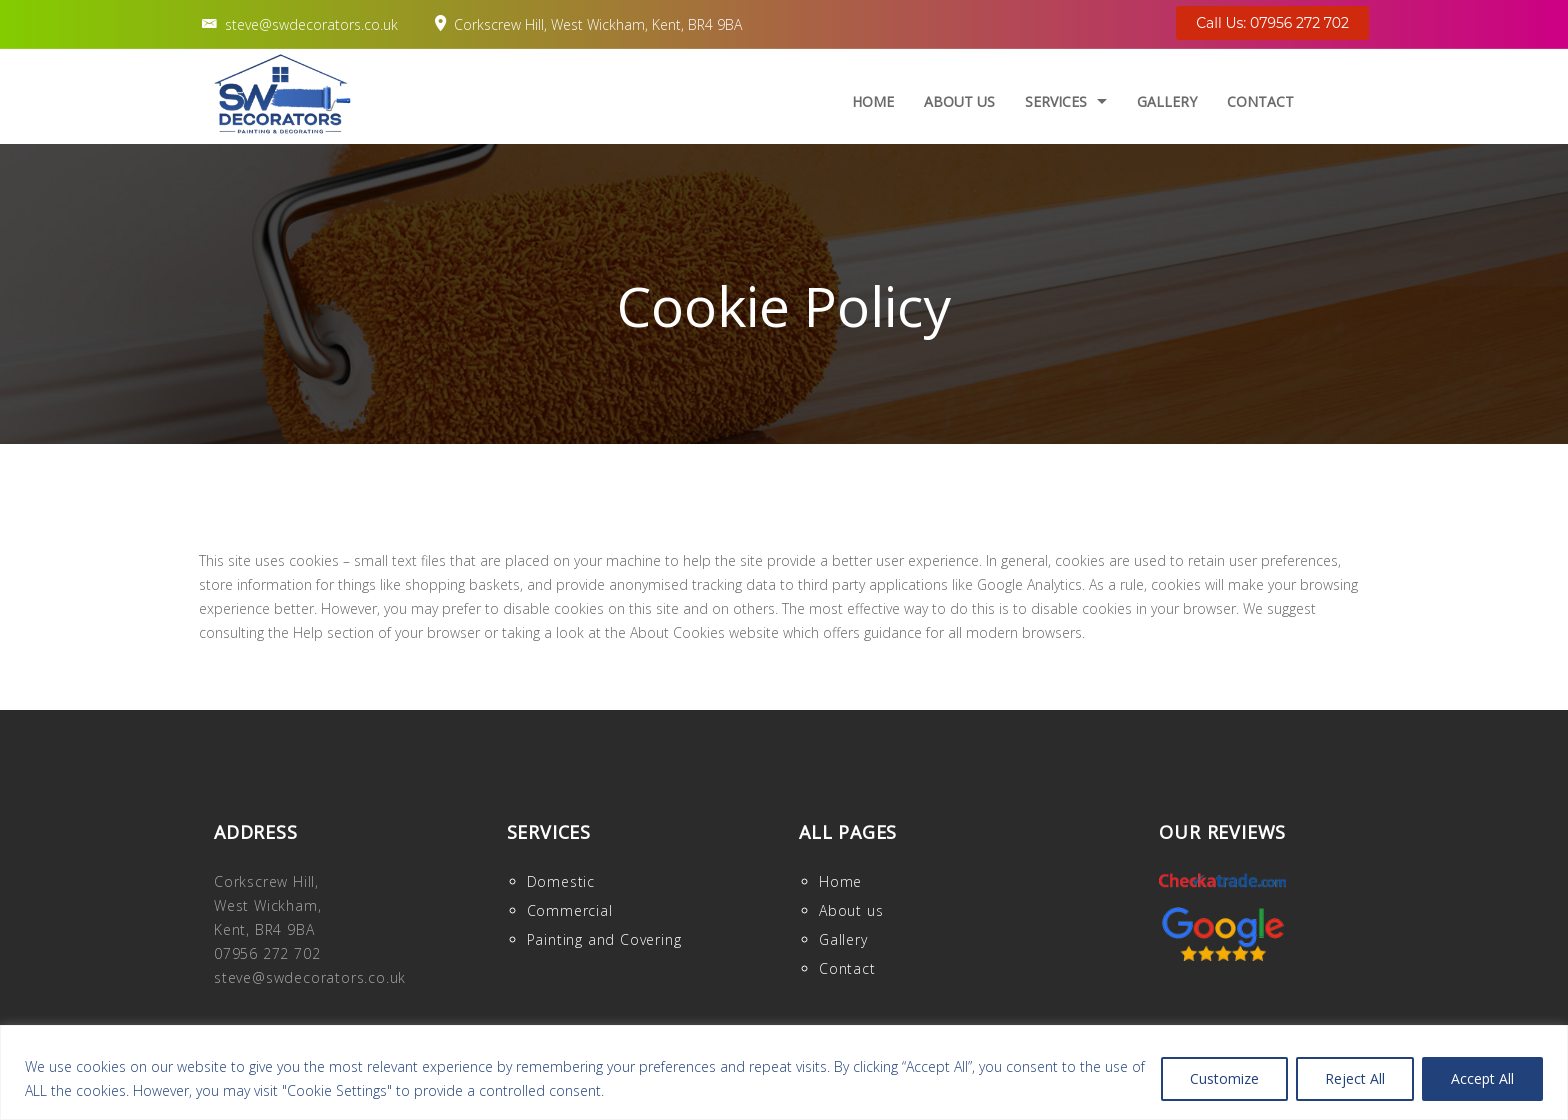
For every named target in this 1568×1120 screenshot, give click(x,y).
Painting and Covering (604, 939)
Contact (1260, 101)
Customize (1224, 1078)
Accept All (1482, 1078)
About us (959, 101)
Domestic (561, 881)
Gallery (1167, 101)
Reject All (1355, 1078)
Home (873, 101)
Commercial (570, 910)
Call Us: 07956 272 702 (1272, 23)
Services (1056, 101)
